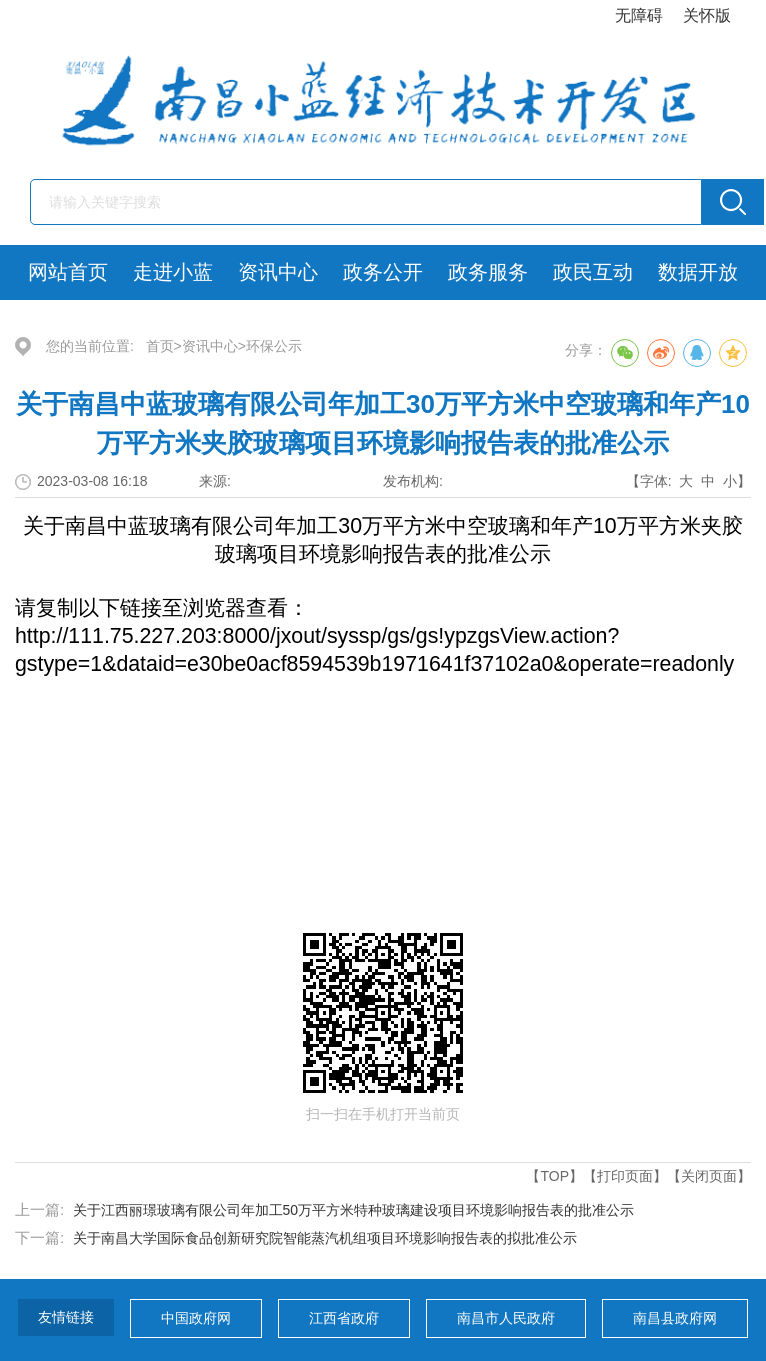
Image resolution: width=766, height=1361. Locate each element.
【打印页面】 (625, 1176)
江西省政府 (344, 1318)
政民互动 (593, 272)
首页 (160, 346)
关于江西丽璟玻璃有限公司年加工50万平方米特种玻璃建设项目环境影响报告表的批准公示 (354, 1210)
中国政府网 (196, 1318)
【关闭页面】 (709, 1176)
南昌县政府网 (675, 1318)
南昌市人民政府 (506, 1318)
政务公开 (383, 272)
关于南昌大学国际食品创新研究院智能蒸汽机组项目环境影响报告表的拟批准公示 (325, 1238)
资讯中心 (278, 272)
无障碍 (639, 15)
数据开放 (698, 272)
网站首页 (68, 272)
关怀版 (707, 15)
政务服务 (488, 272)
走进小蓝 (173, 272)
